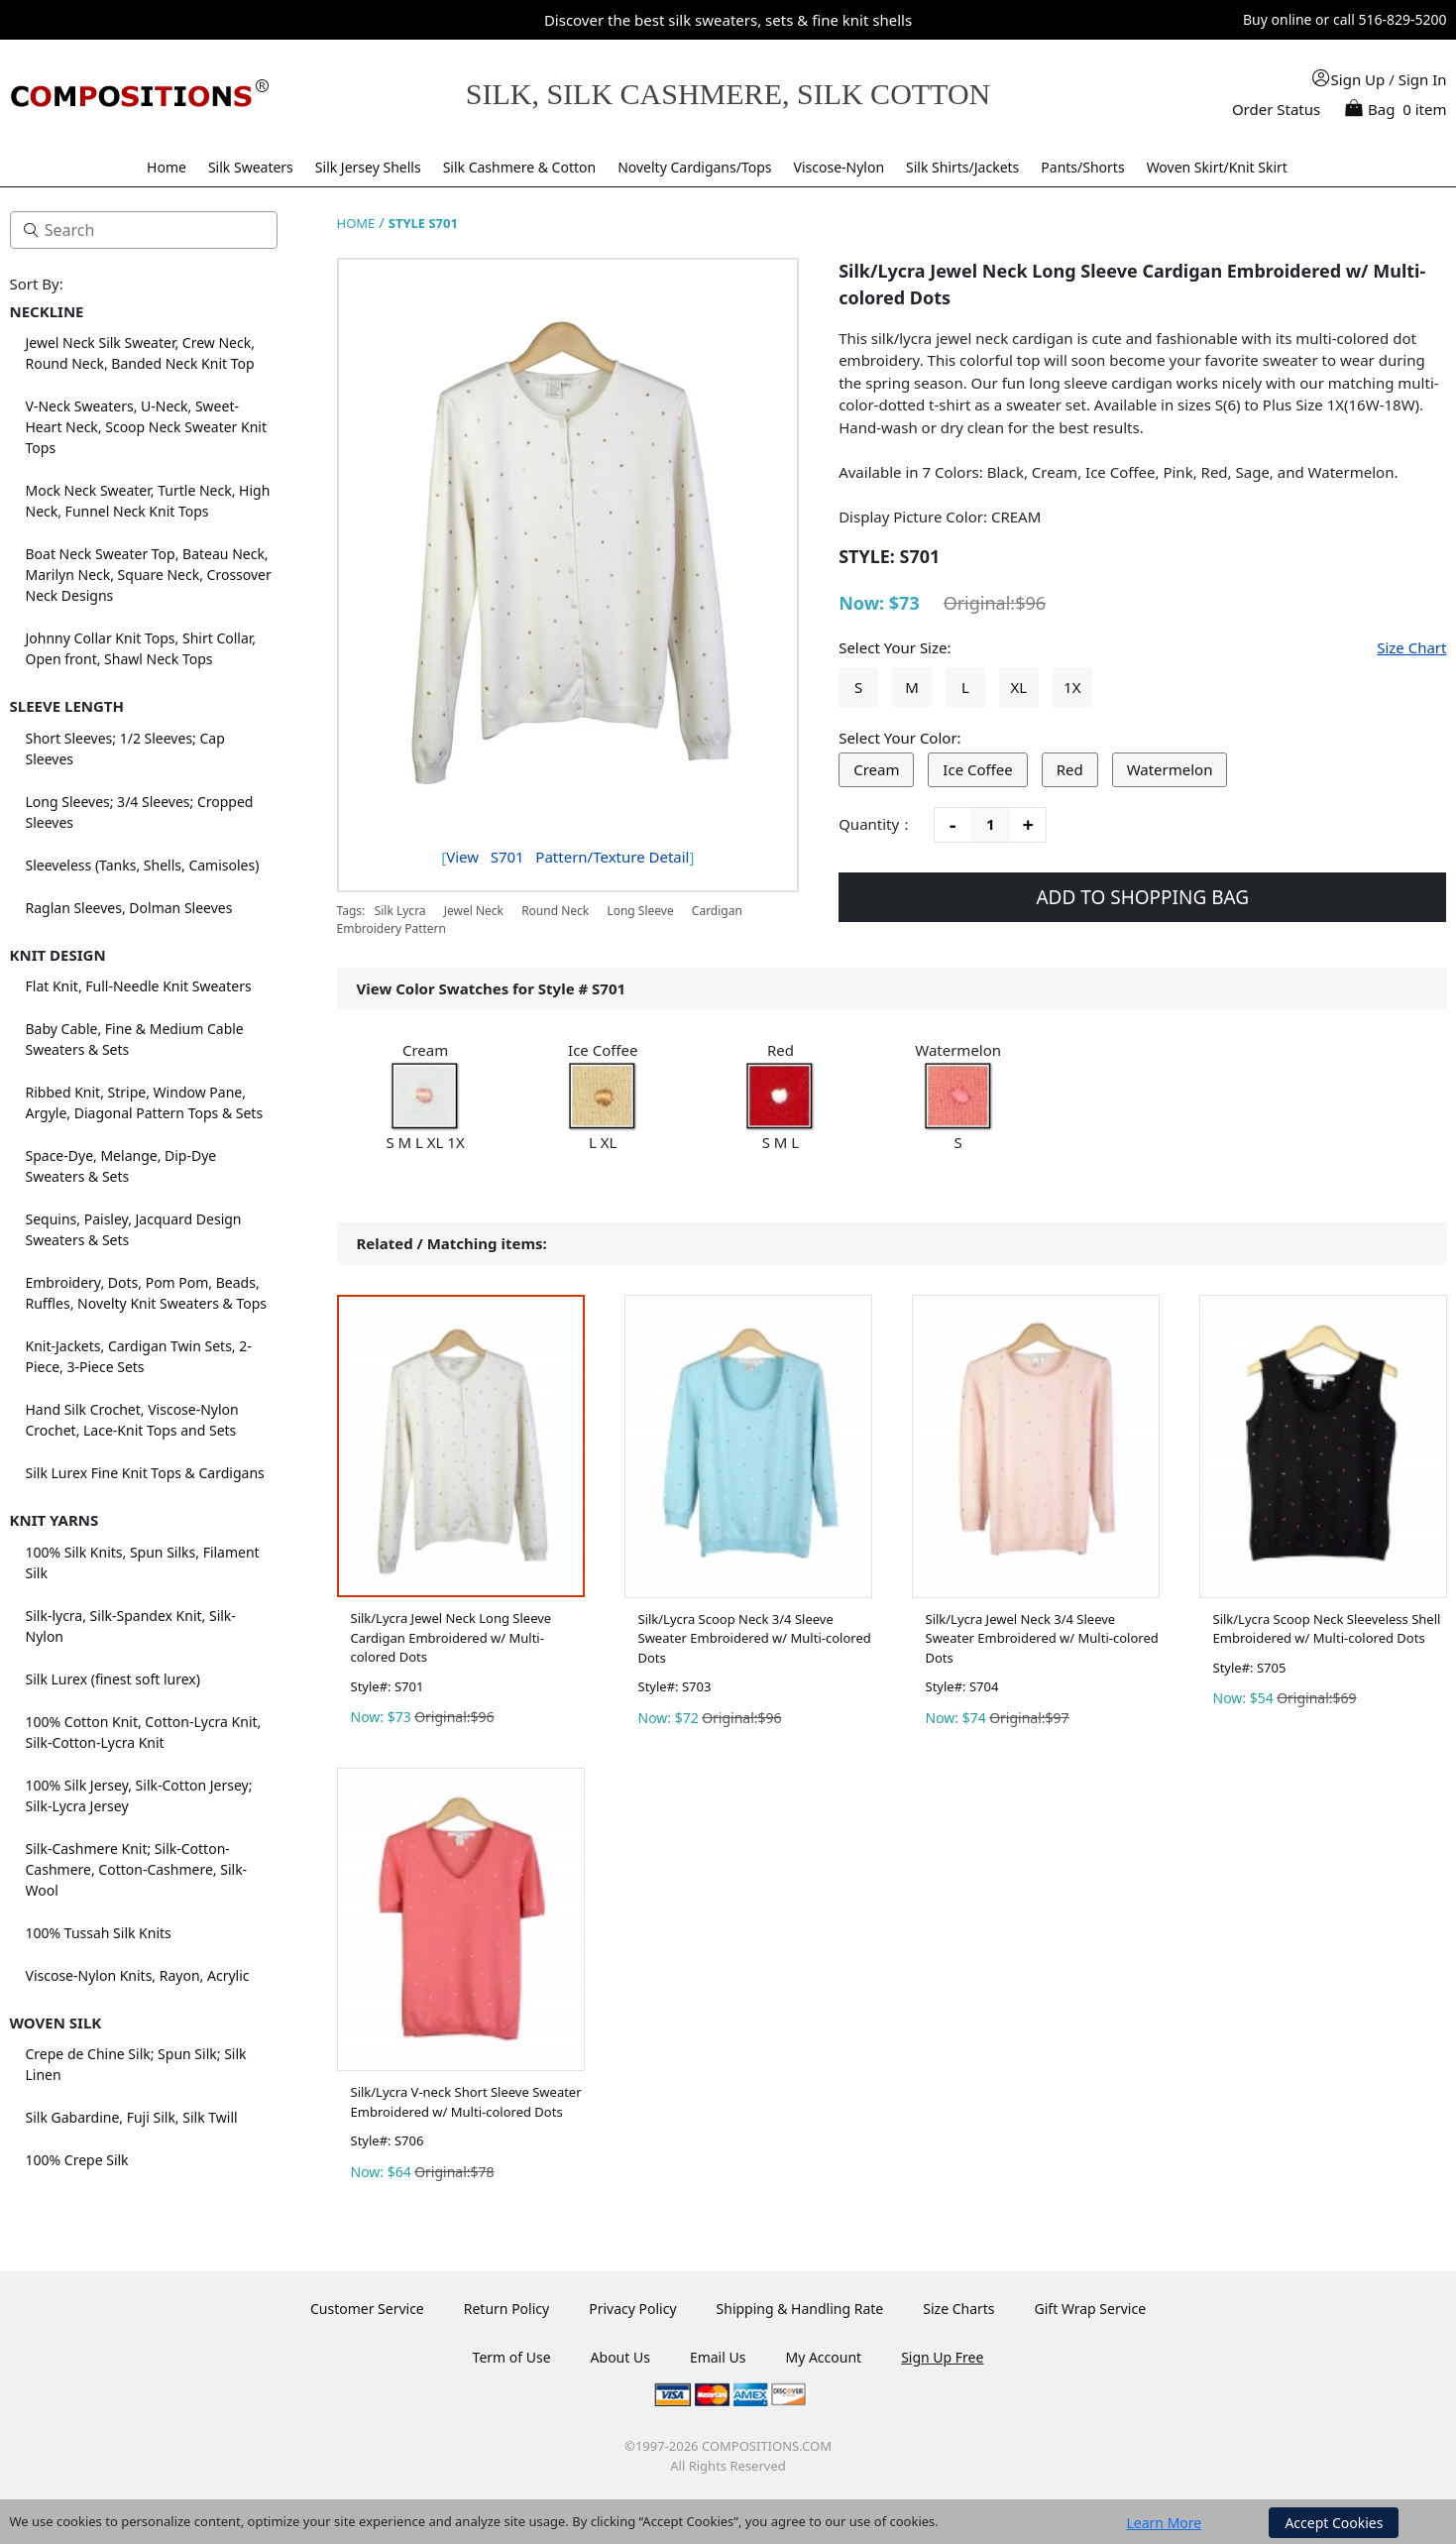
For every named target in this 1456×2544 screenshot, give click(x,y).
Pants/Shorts (1082, 167)
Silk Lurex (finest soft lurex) (113, 1679)
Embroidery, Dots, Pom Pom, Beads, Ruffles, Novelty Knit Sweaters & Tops (147, 1293)
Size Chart (1411, 647)
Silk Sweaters (250, 167)
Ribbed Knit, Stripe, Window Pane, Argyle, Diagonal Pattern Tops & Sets (145, 1102)
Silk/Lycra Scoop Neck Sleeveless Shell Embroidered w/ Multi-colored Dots (1327, 1629)
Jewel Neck (474, 910)
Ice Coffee (977, 769)
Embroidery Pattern (392, 928)
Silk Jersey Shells (368, 167)
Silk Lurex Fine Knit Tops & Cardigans (145, 1472)
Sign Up (1358, 79)
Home (166, 167)
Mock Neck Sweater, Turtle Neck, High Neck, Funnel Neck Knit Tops (148, 500)
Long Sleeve (640, 910)
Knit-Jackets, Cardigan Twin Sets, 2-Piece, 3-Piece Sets (139, 1356)
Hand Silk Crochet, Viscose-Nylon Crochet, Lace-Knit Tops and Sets (132, 1420)
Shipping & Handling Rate (800, 2308)
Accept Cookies (1334, 2522)
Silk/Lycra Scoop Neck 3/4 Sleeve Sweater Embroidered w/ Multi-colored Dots (754, 1638)
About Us (620, 2357)
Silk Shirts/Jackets (962, 167)
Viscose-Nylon (839, 167)
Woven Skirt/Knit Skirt (1217, 167)
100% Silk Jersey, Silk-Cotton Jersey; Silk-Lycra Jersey (139, 1795)
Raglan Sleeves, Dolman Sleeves (129, 907)
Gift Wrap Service (1091, 2308)
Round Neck (555, 910)
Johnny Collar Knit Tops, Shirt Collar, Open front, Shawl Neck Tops (141, 648)
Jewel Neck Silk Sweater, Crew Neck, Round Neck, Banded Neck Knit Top (140, 353)
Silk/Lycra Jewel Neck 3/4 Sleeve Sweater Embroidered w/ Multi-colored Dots (1042, 1638)
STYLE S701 (423, 223)
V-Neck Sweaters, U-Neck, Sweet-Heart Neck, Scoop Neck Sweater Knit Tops (147, 427)
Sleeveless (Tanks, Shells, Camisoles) (143, 865)
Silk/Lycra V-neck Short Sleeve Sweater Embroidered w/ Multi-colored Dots (466, 2102)
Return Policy (506, 2308)
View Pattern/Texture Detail (567, 857)
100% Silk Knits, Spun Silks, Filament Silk (143, 1562)
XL (1019, 687)
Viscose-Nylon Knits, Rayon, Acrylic (138, 1975)
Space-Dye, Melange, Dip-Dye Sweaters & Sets (121, 1166)
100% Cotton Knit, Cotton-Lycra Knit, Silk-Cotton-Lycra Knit (144, 1732)
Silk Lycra (400, 910)
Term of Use (512, 2357)
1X (1072, 687)
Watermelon (1170, 769)
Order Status (1276, 109)
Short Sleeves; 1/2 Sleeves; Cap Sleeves (125, 748)
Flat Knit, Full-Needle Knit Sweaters (139, 986)
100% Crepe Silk (77, 2159)
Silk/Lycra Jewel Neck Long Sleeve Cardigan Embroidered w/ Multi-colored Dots (451, 1637)
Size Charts (958, 2308)
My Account (823, 2357)
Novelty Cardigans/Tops (694, 167)
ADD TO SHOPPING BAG (1142, 897)
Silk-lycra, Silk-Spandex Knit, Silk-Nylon (131, 1626)
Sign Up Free (942, 2357)
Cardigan (717, 910)
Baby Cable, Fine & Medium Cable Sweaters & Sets (135, 1039)
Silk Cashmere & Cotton (520, 167)
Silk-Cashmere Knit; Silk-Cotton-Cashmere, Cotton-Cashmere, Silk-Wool (137, 1869)
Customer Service (367, 2308)
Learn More (1164, 2522)
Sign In (1423, 79)
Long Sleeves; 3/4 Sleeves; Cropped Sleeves (140, 812)
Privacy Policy (632, 2308)
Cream (876, 769)
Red (1070, 769)
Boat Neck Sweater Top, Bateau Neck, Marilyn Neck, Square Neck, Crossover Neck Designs (149, 574)
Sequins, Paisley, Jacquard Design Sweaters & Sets (134, 1229)
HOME (356, 223)
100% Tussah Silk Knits (98, 1932)
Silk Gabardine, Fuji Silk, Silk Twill (132, 2117)
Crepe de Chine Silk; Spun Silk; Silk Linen (136, 2064)
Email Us (718, 2357)
